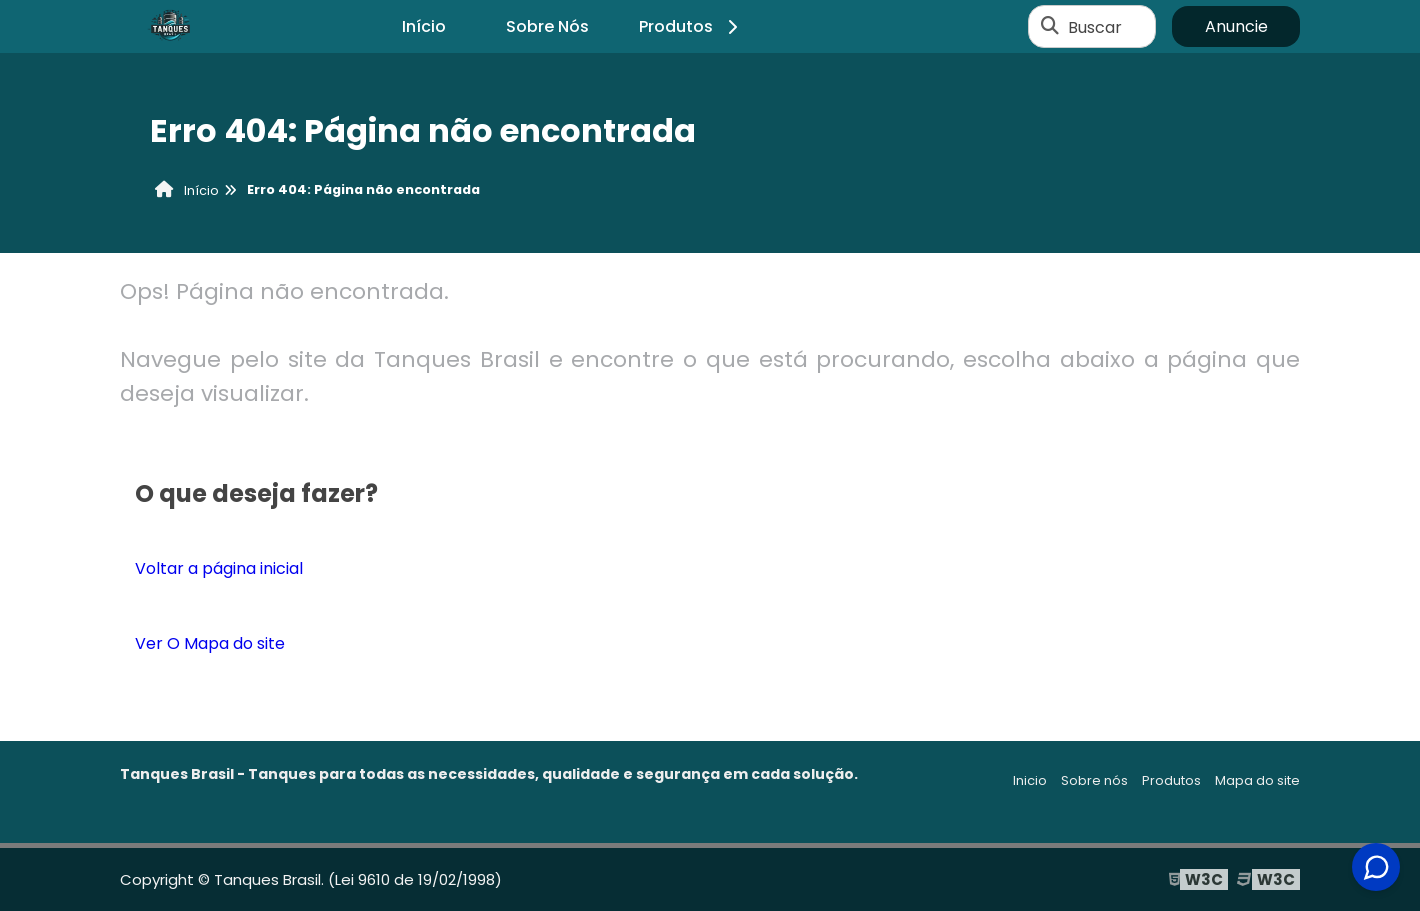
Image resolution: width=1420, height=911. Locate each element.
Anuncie (1236, 26)
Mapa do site (1257, 780)
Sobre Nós (547, 26)
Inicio (1030, 780)
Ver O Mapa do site (210, 643)
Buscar (1095, 26)
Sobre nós (1094, 780)
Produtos (691, 26)
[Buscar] (1050, 27)
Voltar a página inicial (219, 568)
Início (424, 26)
